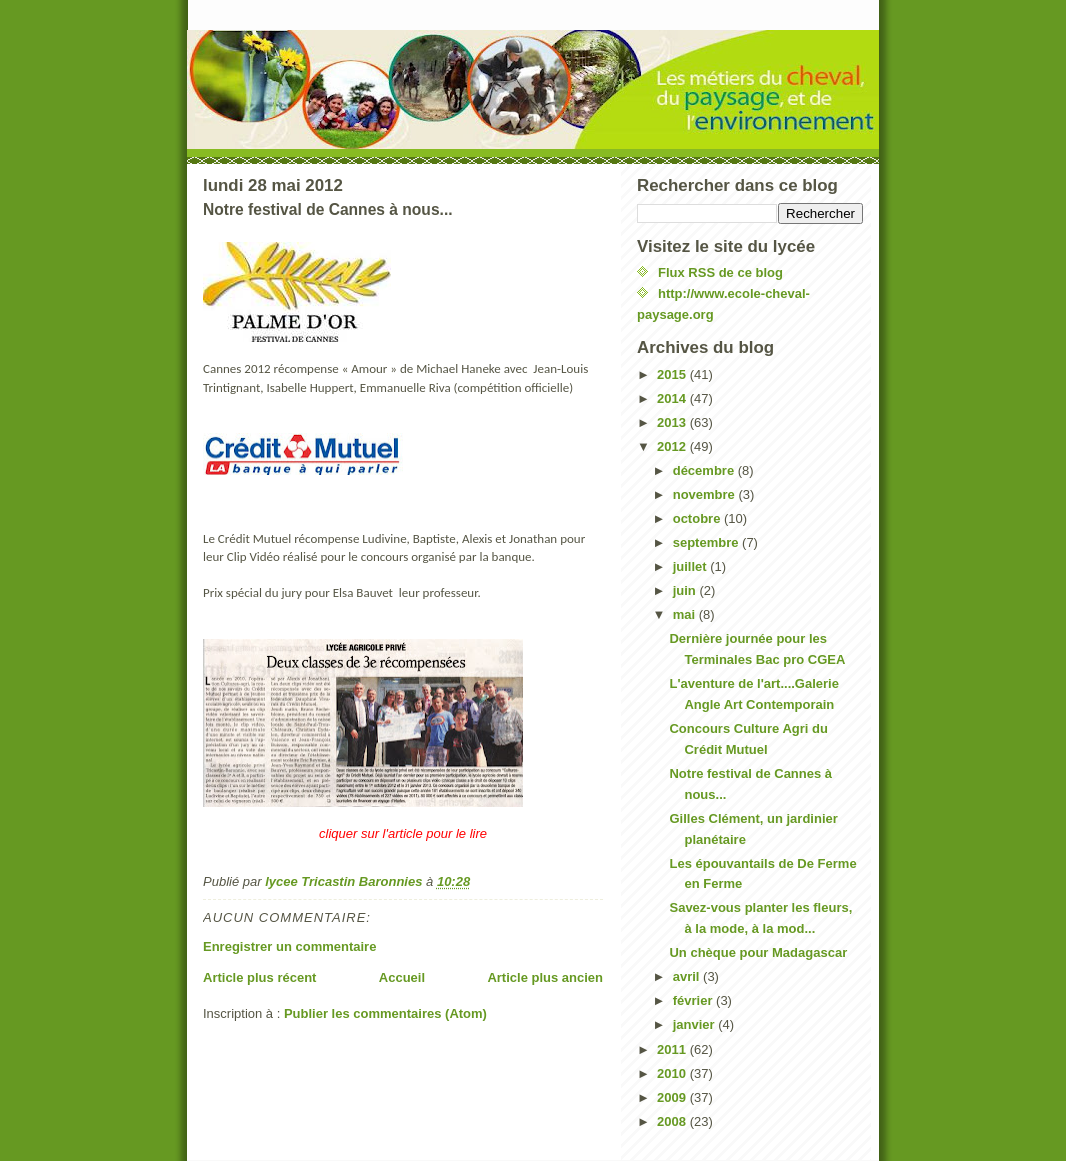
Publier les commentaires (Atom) (385, 1013)
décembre (705, 470)
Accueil (402, 977)
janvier (696, 1024)
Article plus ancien (545, 977)
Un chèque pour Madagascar (758, 952)
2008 (673, 1121)
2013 (673, 422)
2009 (673, 1097)
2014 (673, 398)
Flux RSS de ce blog (720, 272)
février (694, 1000)
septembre (707, 542)
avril (688, 976)
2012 (673, 446)
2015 (673, 374)
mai (686, 614)
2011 (673, 1049)
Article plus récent (259, 977)
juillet (692, 566)
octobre (698, 518)
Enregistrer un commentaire (289, 946)
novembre (706, 494)
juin (686, 590)
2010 (673, 1073)
